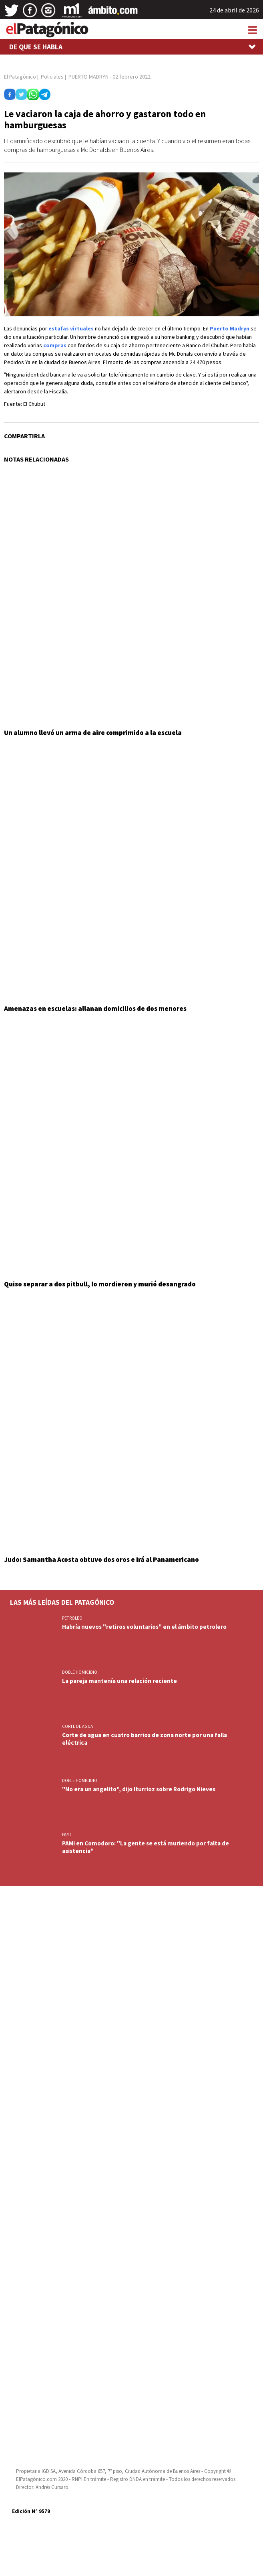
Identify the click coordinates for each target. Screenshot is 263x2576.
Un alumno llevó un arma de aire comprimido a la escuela (93, 732)
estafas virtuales (71, 328)
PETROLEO (72, 1618)
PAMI (66, 1834)
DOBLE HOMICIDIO (79, 1672)
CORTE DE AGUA (77, 1726)
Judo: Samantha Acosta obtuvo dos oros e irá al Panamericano (101, 1559)
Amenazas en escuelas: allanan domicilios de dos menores (95, 1008)
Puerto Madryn (229, 328)
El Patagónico (20, 76)
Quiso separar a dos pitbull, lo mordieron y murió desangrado (100, 1284)
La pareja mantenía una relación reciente (119, 1681)
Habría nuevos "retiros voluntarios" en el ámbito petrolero (144, 1626)
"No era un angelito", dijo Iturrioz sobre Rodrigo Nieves (138, 1789)
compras (54, 345)
